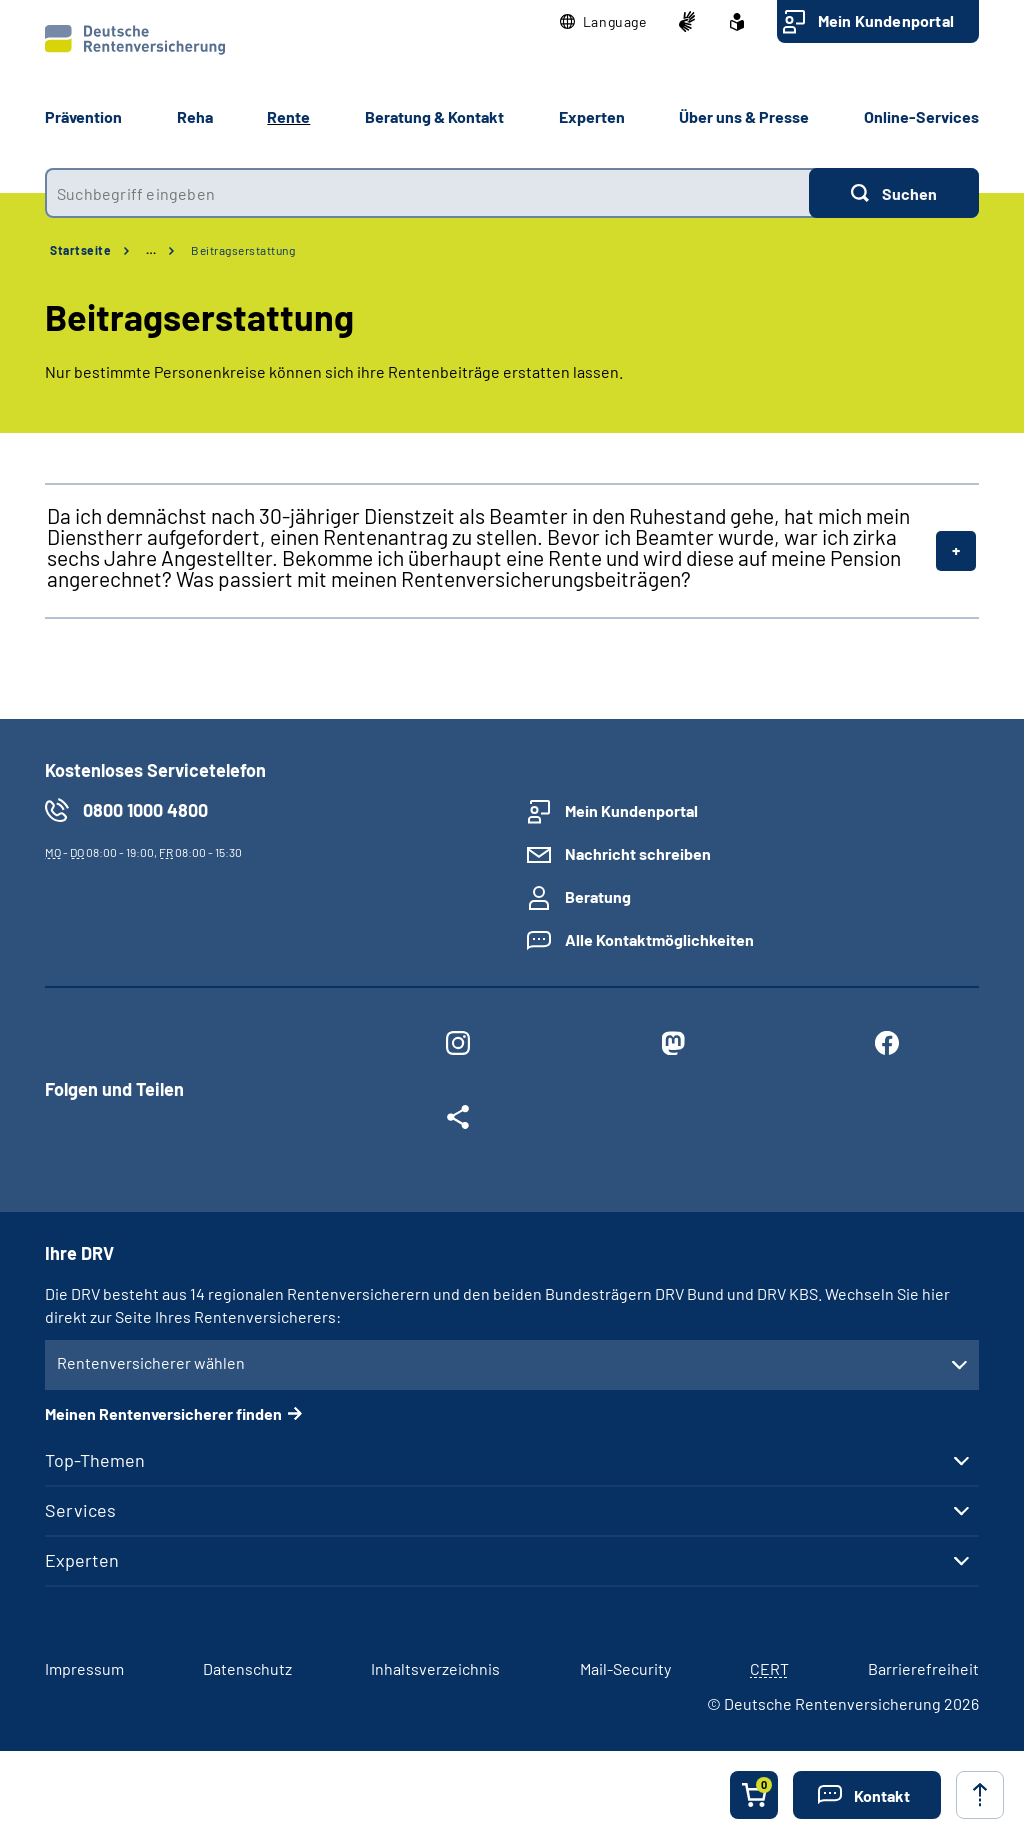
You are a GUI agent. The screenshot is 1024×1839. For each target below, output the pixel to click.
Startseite (80, 250)
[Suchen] (894, 193)
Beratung (598, 896)
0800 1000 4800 (145, 810)
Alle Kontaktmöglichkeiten (659, 939)
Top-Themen (95, 1460)
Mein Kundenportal (886, 20)
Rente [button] (288, 116)
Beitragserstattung (243, 250)
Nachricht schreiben (638, 853)
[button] (603, 22)
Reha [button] (195, 116)
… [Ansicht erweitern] (151, 250)
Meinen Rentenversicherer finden (163, 1413)
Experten (82, 1560)
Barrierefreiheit (923, 1668)
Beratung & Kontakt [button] (434, 116)
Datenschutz (247, 1668)
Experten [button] (592, 116)
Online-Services (921, 116)
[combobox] (427, 193)
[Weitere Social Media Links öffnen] (458, 1121)
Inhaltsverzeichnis (435, 1668)
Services (80, 1510)
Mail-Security (625, 1668)
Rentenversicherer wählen (151, 1362)
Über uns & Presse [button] (744, 116)
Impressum (84, 1668)
